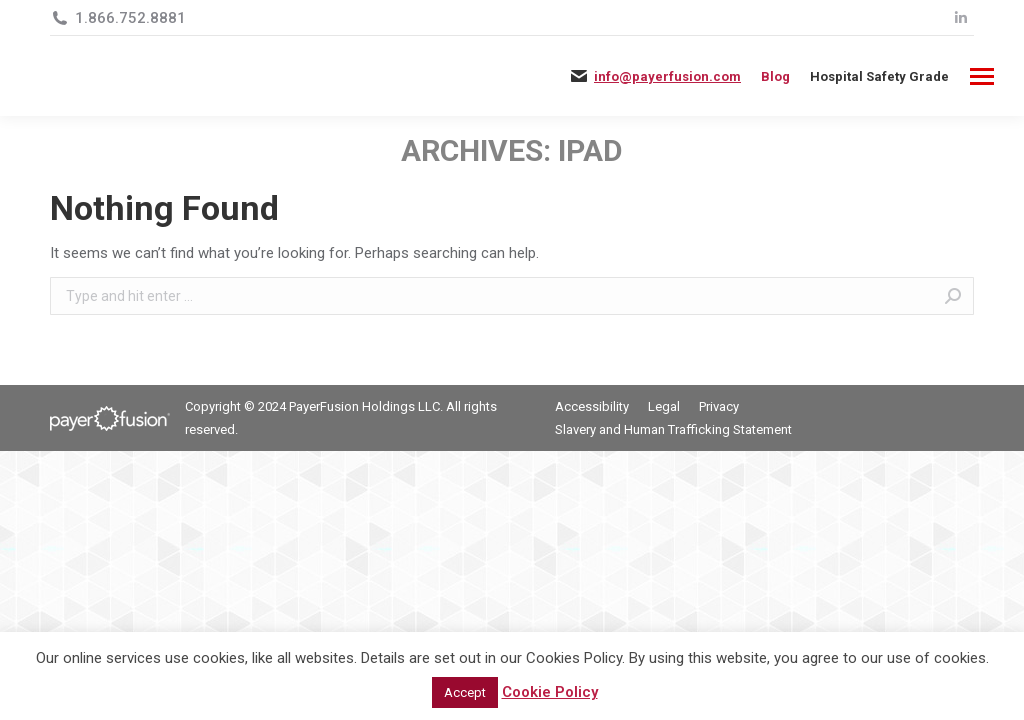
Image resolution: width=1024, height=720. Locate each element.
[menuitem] (879, 76)
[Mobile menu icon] (982, 76)
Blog (775, 76)
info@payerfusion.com (667, 76)
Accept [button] (465, 692)
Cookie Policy (550, 692)
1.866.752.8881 (130, 18)
